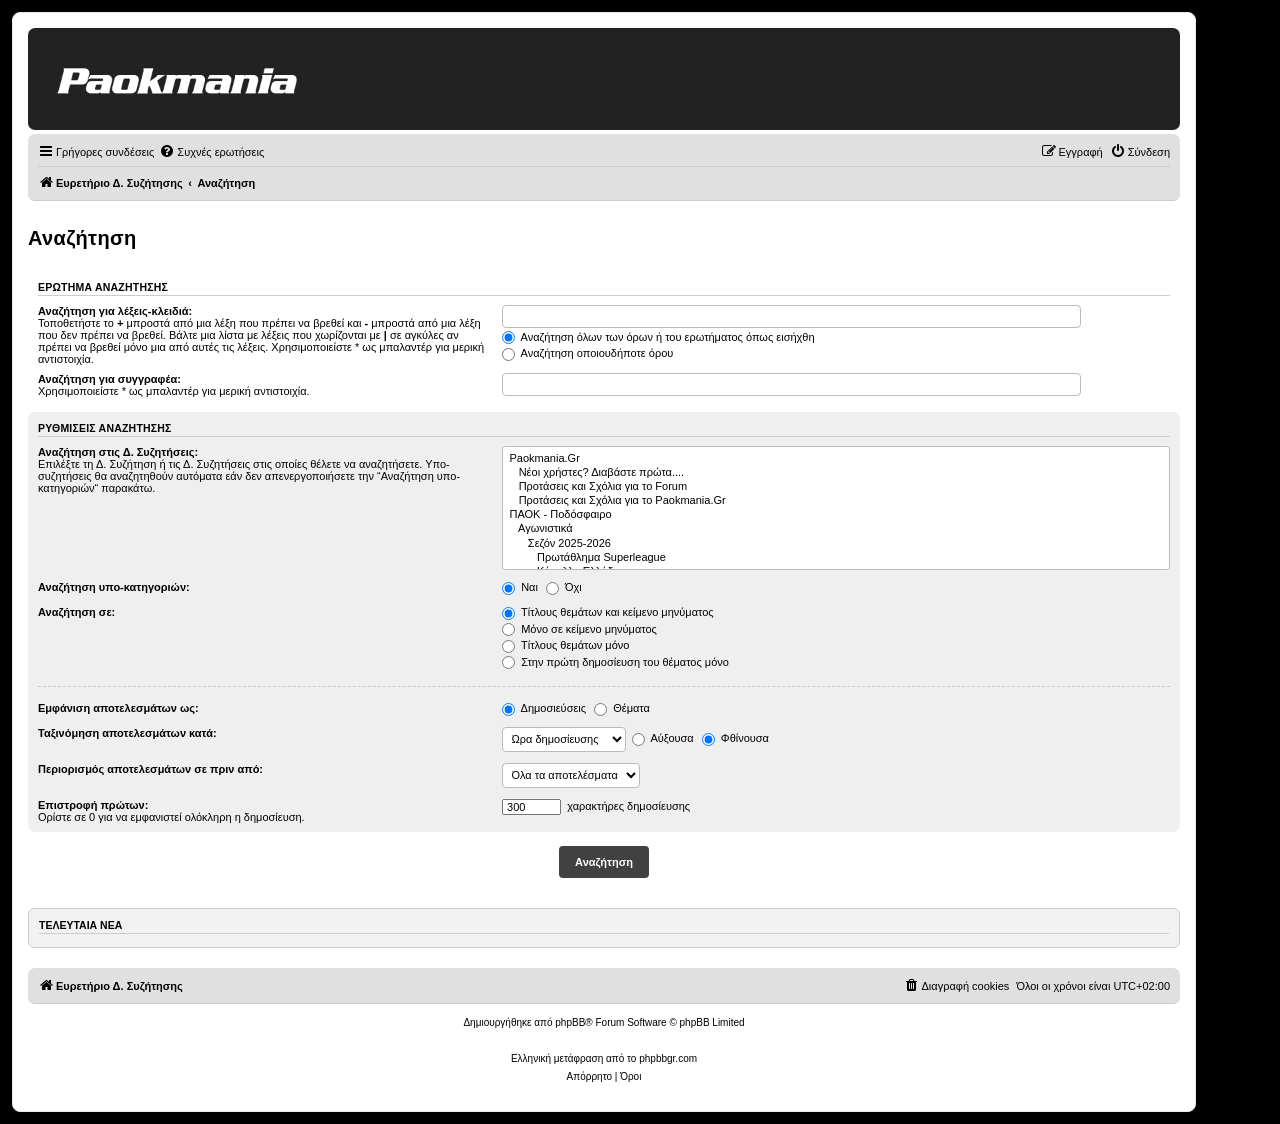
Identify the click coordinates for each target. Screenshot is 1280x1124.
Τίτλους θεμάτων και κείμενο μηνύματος (608, 612)
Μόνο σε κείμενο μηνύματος (579, 629)
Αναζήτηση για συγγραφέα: (109, 379)
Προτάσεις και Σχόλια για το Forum (836, 487)
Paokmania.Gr (836, 459)
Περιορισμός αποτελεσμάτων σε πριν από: (150, 769)
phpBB (570, 1022)
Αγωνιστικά (836, 529)
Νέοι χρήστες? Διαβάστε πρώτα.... (836, 473)
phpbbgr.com (668, 1058)
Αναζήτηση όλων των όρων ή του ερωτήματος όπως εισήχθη (658, 337)
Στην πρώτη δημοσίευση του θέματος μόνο (615, 662)
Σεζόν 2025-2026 (836, 544)
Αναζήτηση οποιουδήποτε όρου (587, 353)
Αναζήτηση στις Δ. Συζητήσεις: (118, 452)
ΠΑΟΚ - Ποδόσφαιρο (836, 515)
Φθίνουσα (735, 738)
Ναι (520, 587)
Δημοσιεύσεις (544, 708)
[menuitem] (211, 152)
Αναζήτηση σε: (76, 612)
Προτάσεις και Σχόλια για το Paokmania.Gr (836, 501)
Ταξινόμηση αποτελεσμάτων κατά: (127, 733)
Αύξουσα (663, 738)
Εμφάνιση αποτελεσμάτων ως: (118, 708)
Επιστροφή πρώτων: (93, 805)
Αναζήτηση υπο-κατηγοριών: (114, 587)
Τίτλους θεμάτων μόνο (565, 645)
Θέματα (622, 708)
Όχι (564, 587)
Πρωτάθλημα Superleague (836, 558)
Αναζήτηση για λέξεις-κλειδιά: (115, 311)
